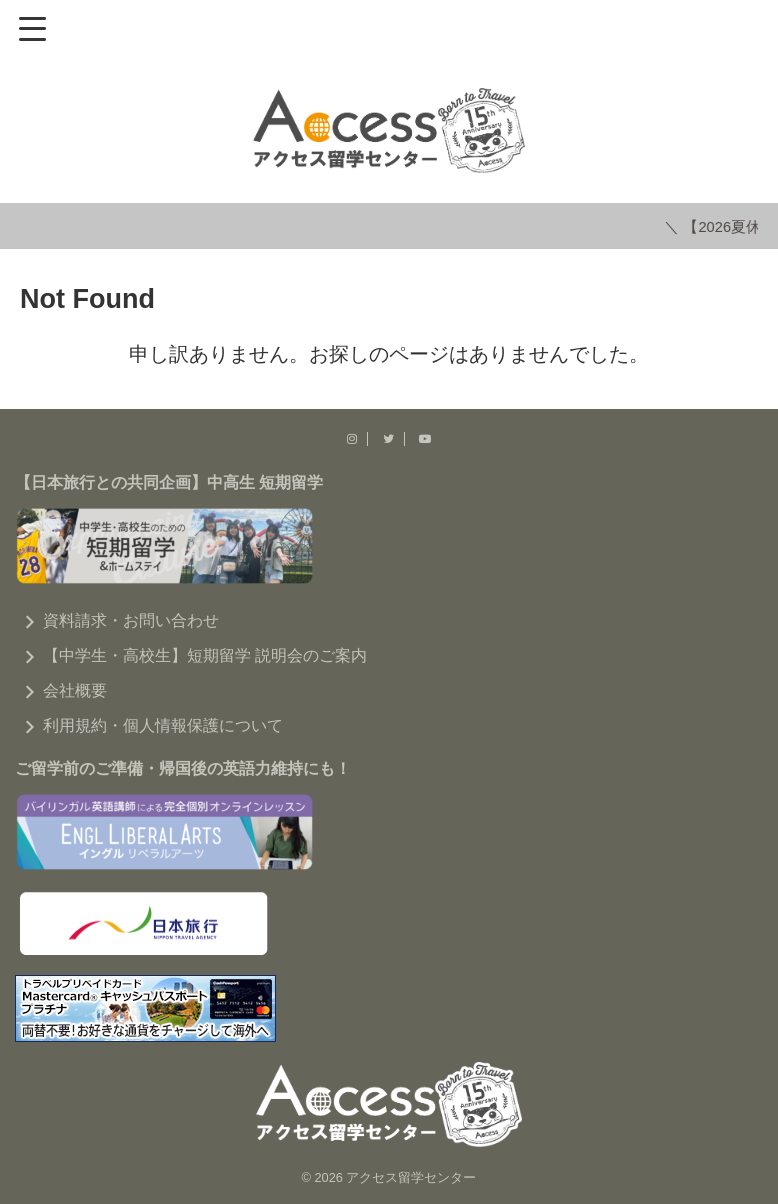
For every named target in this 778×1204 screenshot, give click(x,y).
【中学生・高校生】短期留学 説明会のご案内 (205, 653)
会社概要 (75, 688)
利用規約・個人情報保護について (163, 723)
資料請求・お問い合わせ (131, 618)
